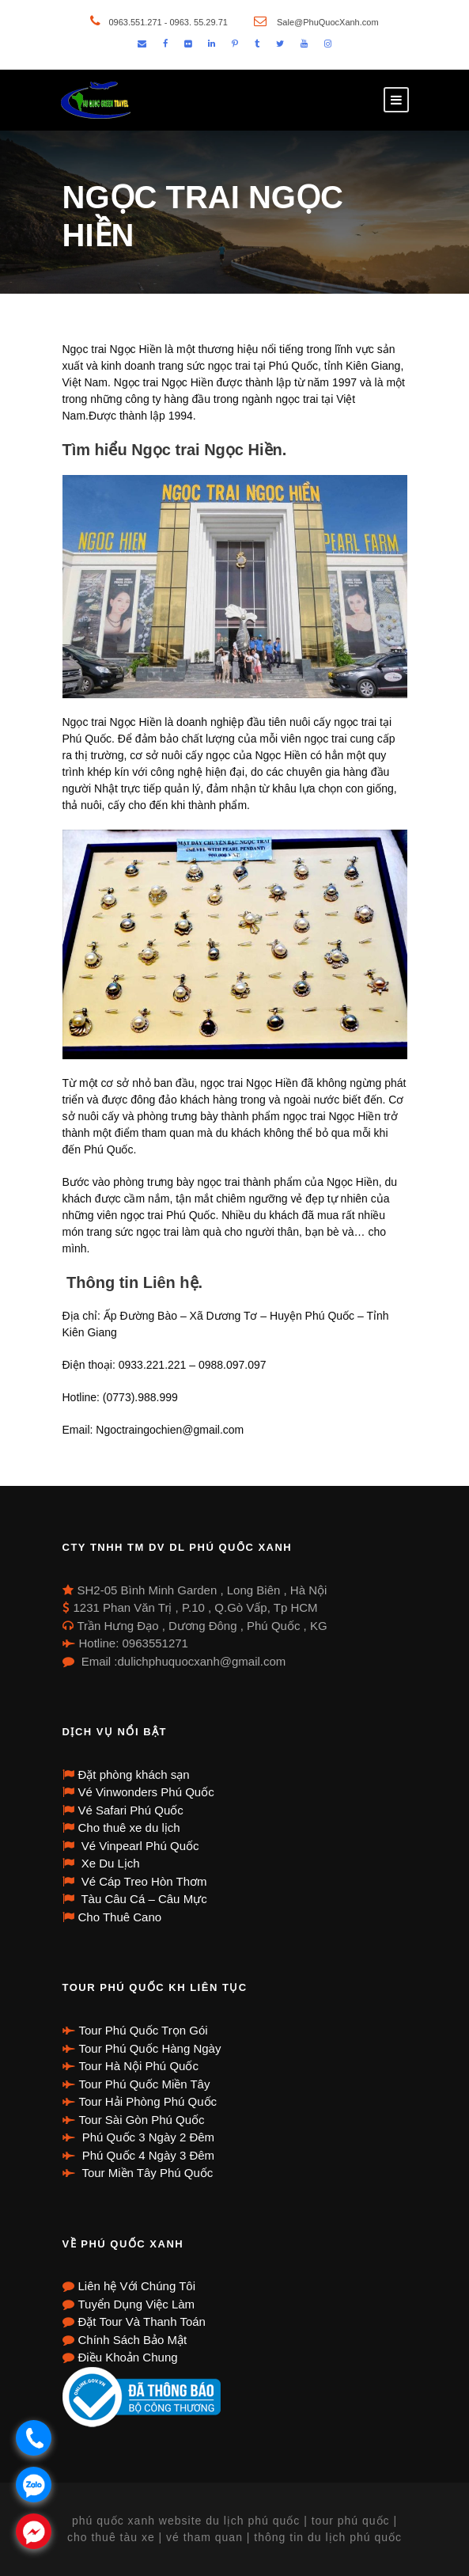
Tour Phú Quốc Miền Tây (144, 2084)
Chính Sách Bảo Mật (132, 2339)
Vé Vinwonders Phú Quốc (146, 1792)
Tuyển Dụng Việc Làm (136, 2304)
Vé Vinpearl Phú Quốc (138, 1845)
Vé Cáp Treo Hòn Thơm (142, 1881)
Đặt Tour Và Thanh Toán (142, 2321)
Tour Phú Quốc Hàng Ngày (150, 2048)
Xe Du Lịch (109, 1863)
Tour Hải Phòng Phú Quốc (148, 2101)
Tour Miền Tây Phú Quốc (146, 2172)
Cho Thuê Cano (120, 1917)
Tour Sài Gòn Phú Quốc (142, 2119)
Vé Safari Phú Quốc (130, 1810)
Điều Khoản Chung (128, 2357)
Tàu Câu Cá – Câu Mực (142, 1898)
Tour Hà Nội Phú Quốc (139, 2066)
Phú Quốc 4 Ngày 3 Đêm (147, 2155)
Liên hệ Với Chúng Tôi (136, 2286)
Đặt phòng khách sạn (134, 1774)
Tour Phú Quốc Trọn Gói (143, 2030)
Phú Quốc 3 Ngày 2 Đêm (147, 2137)
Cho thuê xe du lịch (129, 1827)
